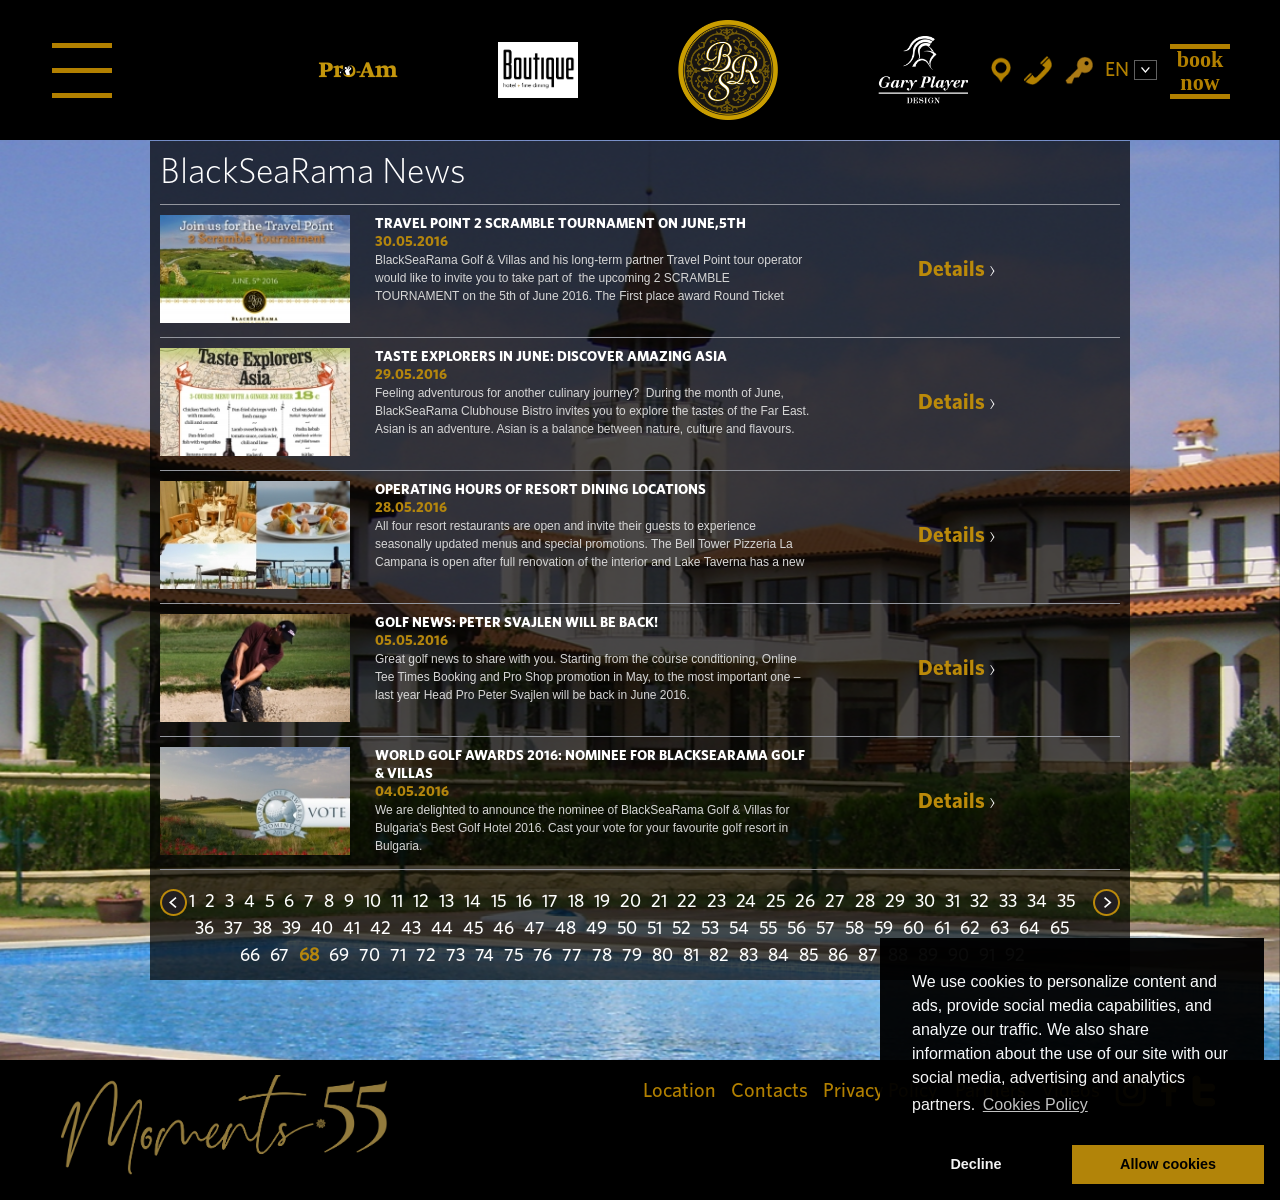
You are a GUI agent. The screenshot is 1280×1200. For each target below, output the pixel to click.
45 (473, 929)
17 (550, 902)
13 (446, 902)
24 (746, 902)
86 (838, 956)
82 (719, 956)
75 (513, 956)
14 (472, 902)
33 (1008, 902)
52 (681, 929)
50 (627, 929)
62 (970, 929)
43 (411, 929)
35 (1066, 902)
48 (565, 929)
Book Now (1200, 70)
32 (979, 902)
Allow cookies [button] (1168, 1164)
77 (572, 956)
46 (503, 929)
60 (913, 929)
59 (883, 929)
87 (868, 956)
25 (775, 902)
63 (999, 929)
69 (339, 956)
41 (351, 929)
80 (662, 956)
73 (455, 956)
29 (895, 902)
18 (576, 902)
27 (835, 902)
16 (524, 902)
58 (854, 929)
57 (825, 929)
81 (691, 956)
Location (679, 1091)
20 (630, 902)
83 (748, 956)
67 (279, 956)
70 (369, 956)
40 (322, 929)
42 (380, 929)
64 (1029, 929)
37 (233, 929)
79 (632, 956)
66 (250, 956)
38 (262, 929)
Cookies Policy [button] (1035, 1104)
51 (654, 929)
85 (808, 956)
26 (805, 902)
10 (372, 902)
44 (442, 929)
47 (534, 929)
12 (421, 902)
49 (596, 929)
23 (716, 902)
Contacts (769, 1091)
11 (397, 902)
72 (426, 956)
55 (768, 929)
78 (602, 956)
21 (659, 902)
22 (687, 902)
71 (398, 956)
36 (204, 929)
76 (542, 956)
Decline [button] (975, 1164)
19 (602, 902)
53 (710, 929)
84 (778, 956)
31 (952, 902)
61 (942, 929)
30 (925, 902)
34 (1037, 902)
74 (484, 956)
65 (1059, 929)
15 (498, 902)
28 (865, 902)
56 (796, 929)
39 (291, 929)
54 (739, 929)
